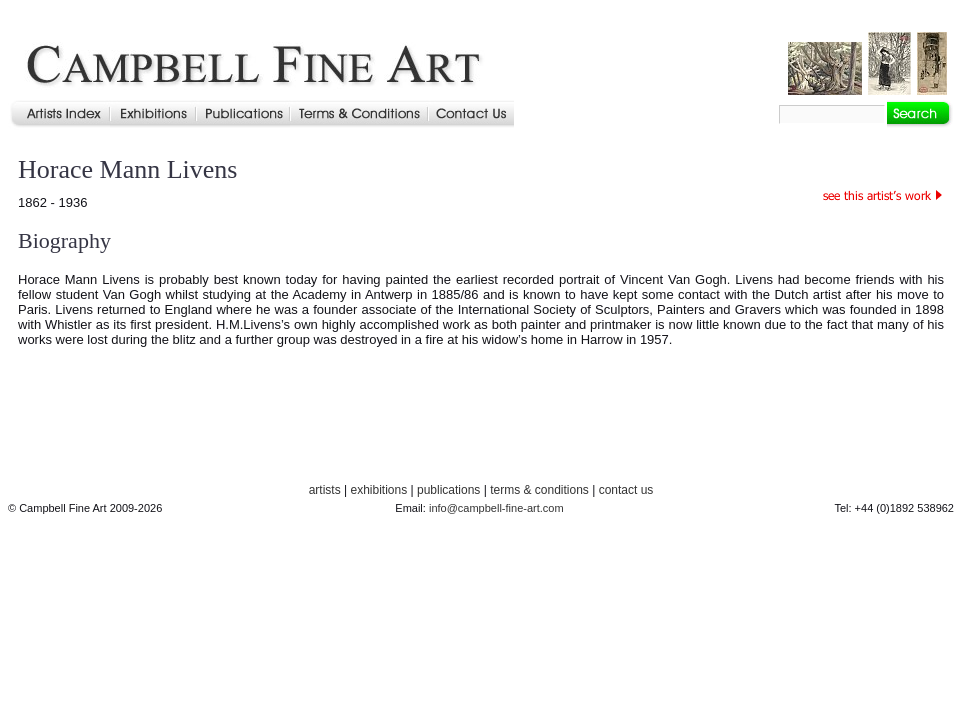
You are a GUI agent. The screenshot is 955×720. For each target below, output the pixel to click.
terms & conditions (539, 490)
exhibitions (378, 490)
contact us (626, 490)
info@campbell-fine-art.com (496, 508)
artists (325, 490)
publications (448, 490)
